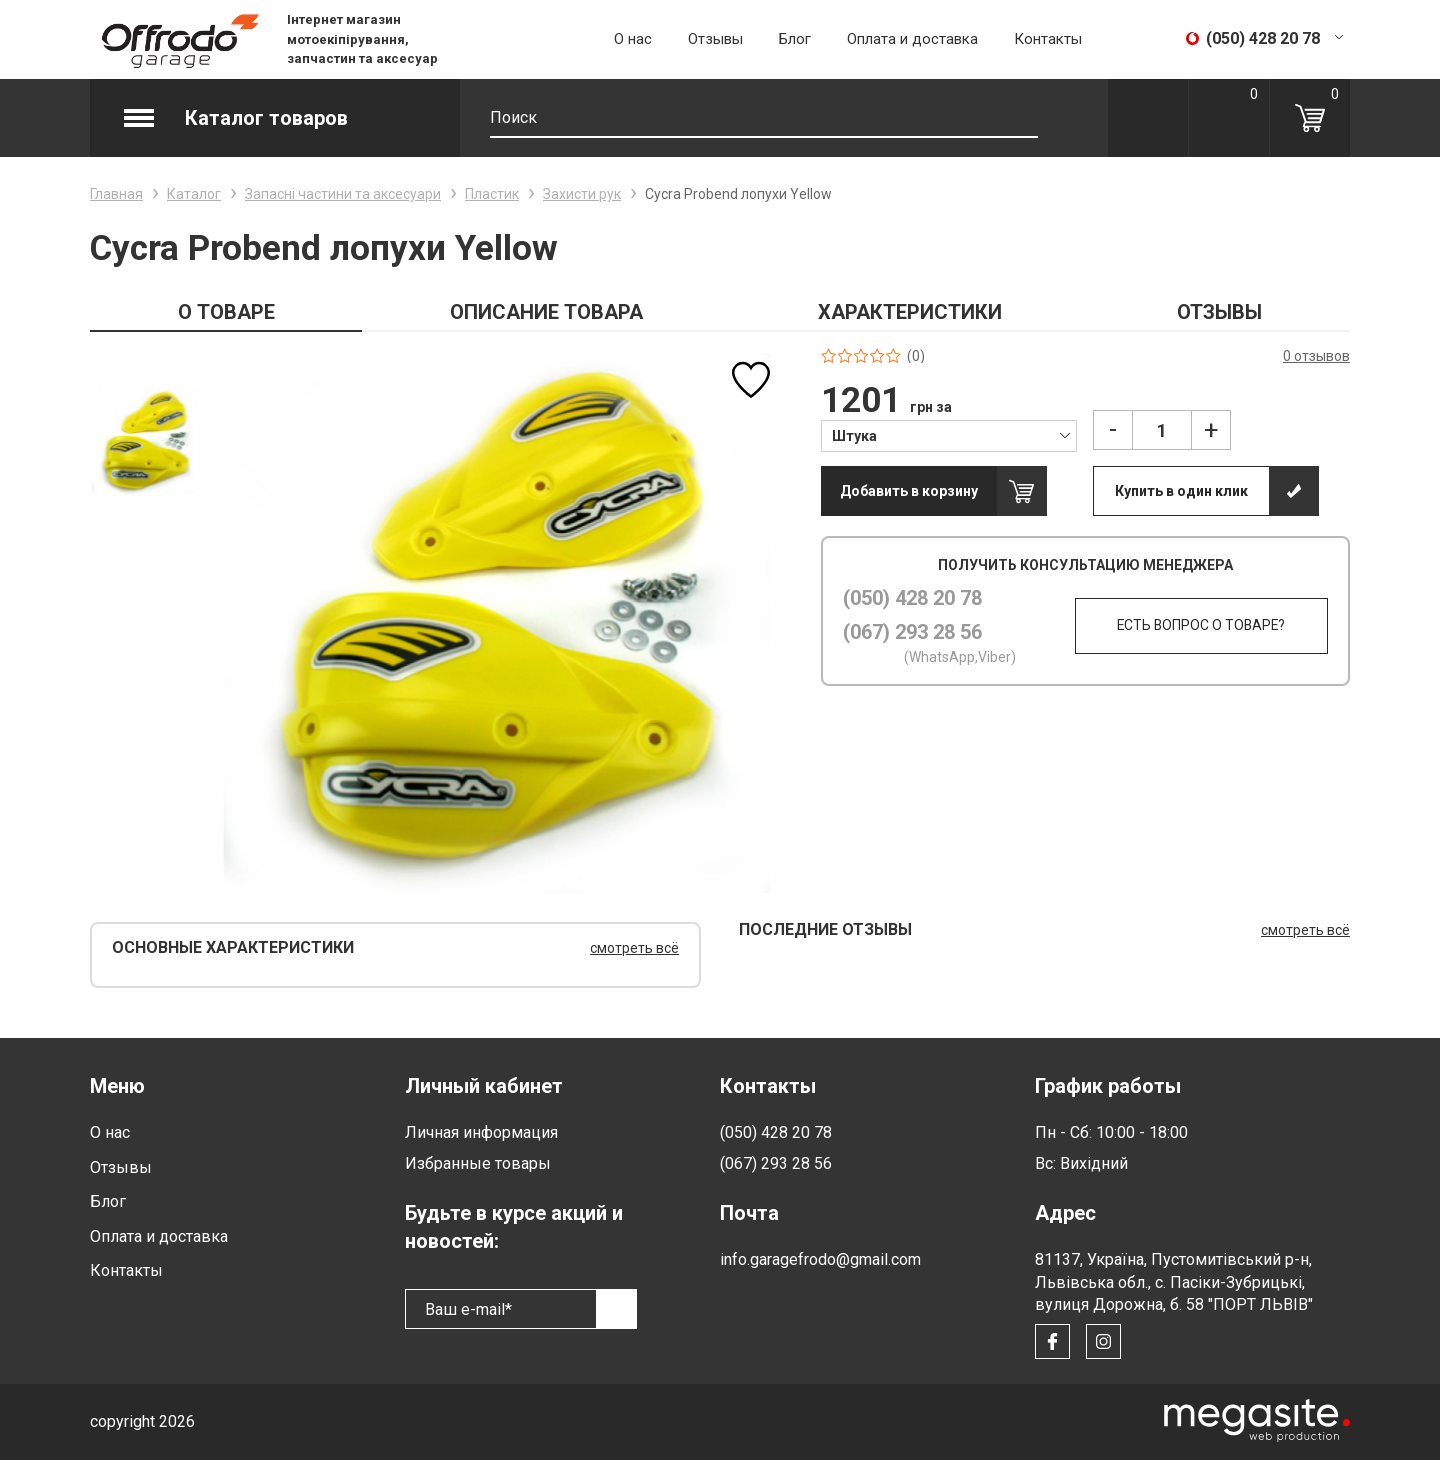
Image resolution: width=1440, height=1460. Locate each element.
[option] (145, 441)
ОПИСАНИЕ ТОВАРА (546, 312)
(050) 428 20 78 (912, 598)
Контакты (1048, 39)
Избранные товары (478, 1163)
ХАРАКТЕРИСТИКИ (910, 312)
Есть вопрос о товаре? (1199, 626)
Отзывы (715, 39)
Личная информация (481, 1132)
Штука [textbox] (854, 436)
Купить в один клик (1181, 491)
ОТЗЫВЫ (1219, 312)
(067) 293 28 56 (912, 632)
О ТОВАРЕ (226, 312)
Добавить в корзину (909, 491)
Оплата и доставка (912, 39)
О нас (633, 39)
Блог (795, 39)
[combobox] (949, 435)
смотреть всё (634, 948)
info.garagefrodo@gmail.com (820, 1259)
